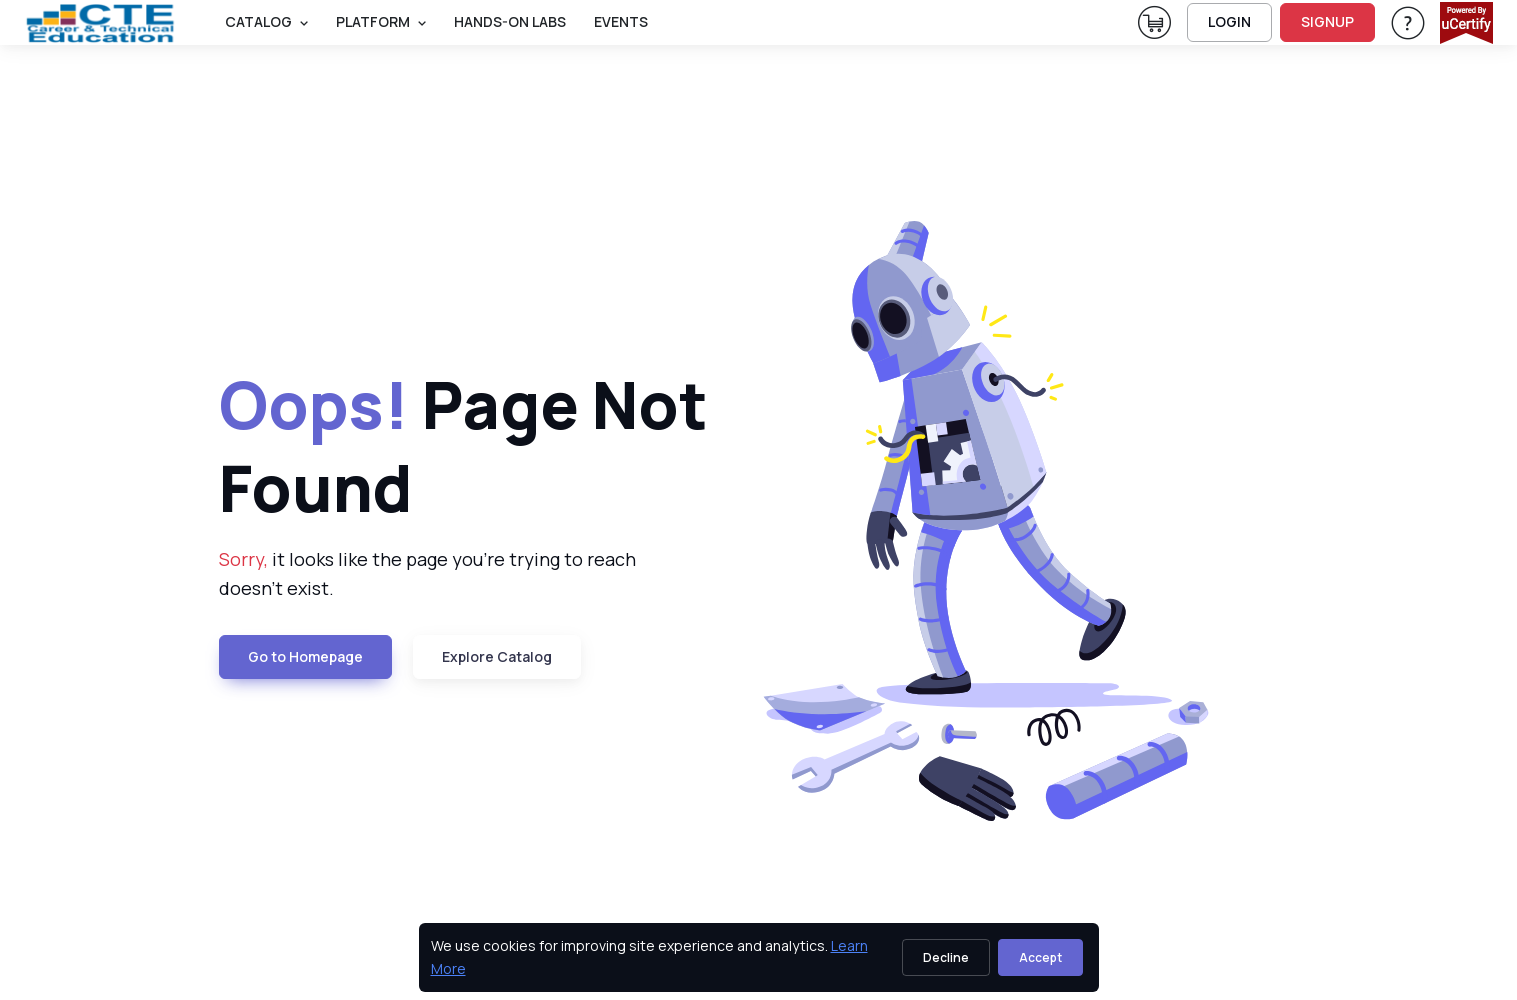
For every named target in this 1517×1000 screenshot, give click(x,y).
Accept (1040, 957)
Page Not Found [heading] (463, 446)
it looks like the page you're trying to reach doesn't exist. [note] (427, 573)
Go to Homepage (305, 656)
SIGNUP (1327, 21)
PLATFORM (373, 21)
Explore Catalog (497, 656)
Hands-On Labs (510, 21)
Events (621, 21)
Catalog (258, 21)
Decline (946, 957)
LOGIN (1229, 21)
